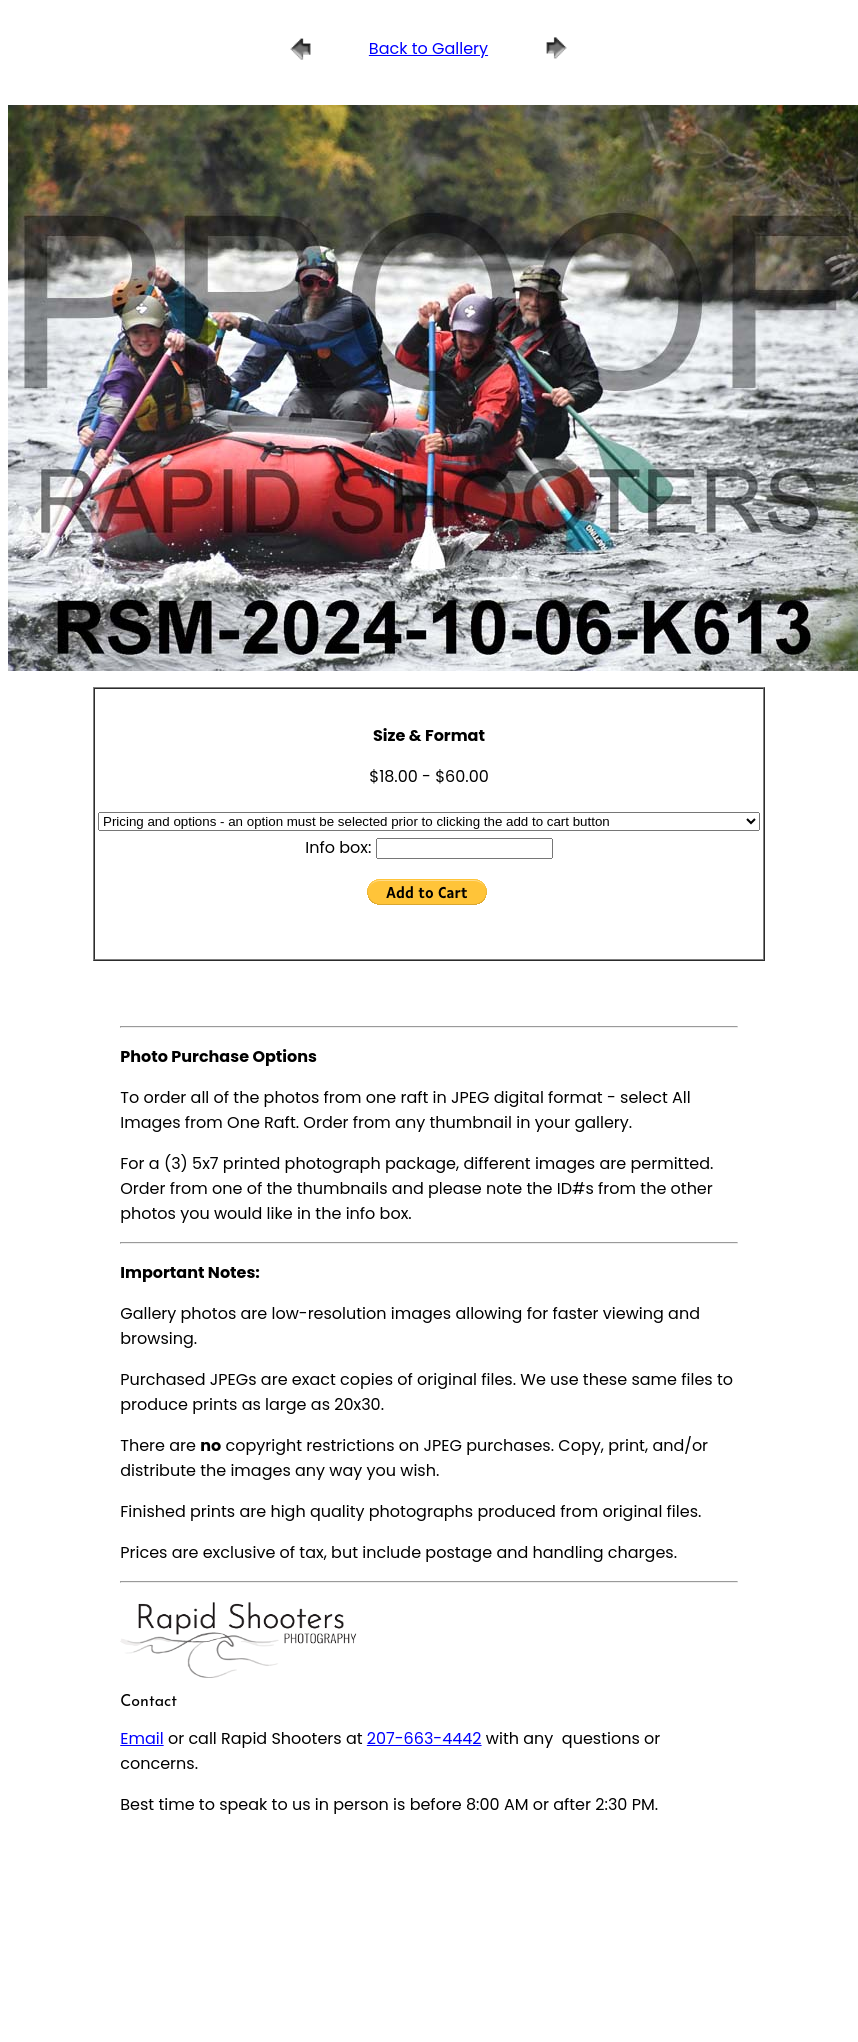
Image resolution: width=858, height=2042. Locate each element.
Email (141, 1738)
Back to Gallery (428, 48)
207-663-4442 (424, 1738)
